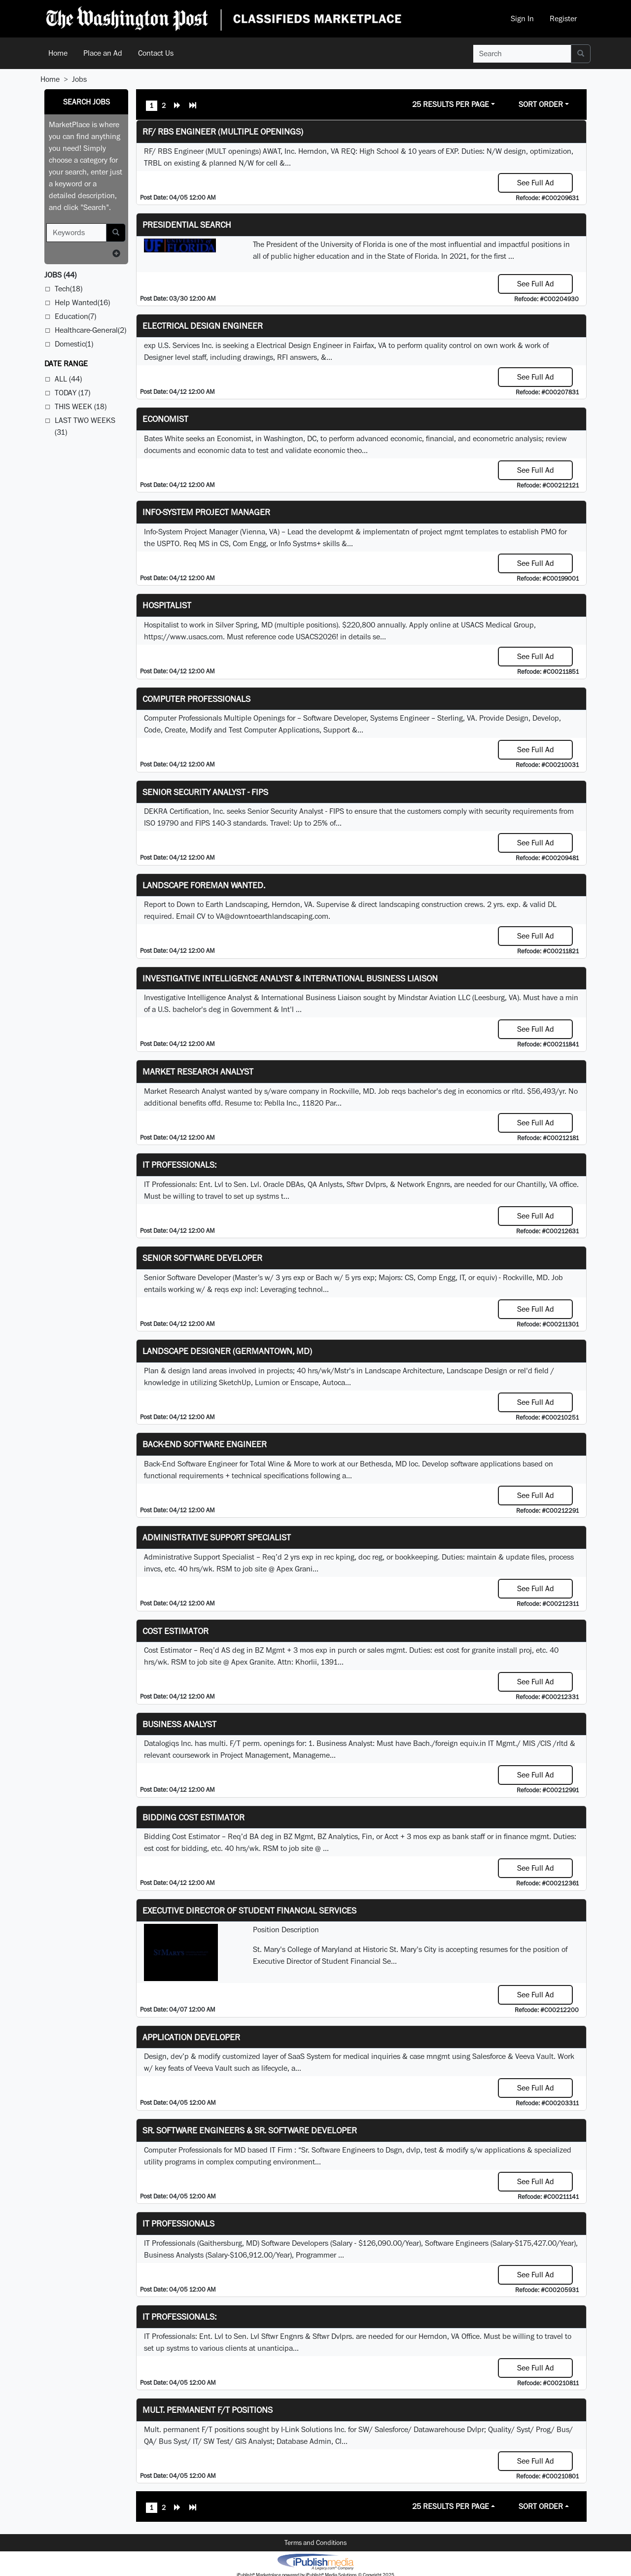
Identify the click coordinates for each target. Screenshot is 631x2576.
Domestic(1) (74, 343)
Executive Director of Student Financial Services (249, 1910)
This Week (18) (80, 406)
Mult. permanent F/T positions (207, 2409)
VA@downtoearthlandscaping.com (272, 916)
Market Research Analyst (197, 1071)
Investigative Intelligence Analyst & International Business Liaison (290, 978)
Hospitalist (166, 605)
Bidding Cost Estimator (193, 1817)
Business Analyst (179, 1724)
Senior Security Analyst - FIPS (205, 792)
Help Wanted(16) (82, 302)
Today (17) (72, 392)
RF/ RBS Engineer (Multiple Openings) (222, 131)
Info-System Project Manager (206, 512)
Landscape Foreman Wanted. (203, 885)
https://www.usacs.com (183, 636)
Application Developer (191, 2037)
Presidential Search (186, 224)
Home (58, 53)
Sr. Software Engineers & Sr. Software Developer (249, 2130)
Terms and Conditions (315, 2542)
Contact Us (156, 53)
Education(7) (75, 316)
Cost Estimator (175, 1631)
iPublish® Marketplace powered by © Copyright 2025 (315, 2561)
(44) (60, 274)
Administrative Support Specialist (216, 1537)
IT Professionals (178, 2223)
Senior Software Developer (202, 1258)
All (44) (68, 378)
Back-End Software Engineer (204, 1444)
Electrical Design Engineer (202, 325)
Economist (165, 419)
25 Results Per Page (450, 104)
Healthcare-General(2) (90, 330)
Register (563, 18)
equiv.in (473, 1743)
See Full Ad (535, 182)
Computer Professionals (196, 699)
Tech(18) (68, 288)
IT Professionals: (179, 1164)
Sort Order (541, 104)
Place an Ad (102, 53)
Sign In (522, 18)
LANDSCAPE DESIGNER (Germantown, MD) (227, 1351)
